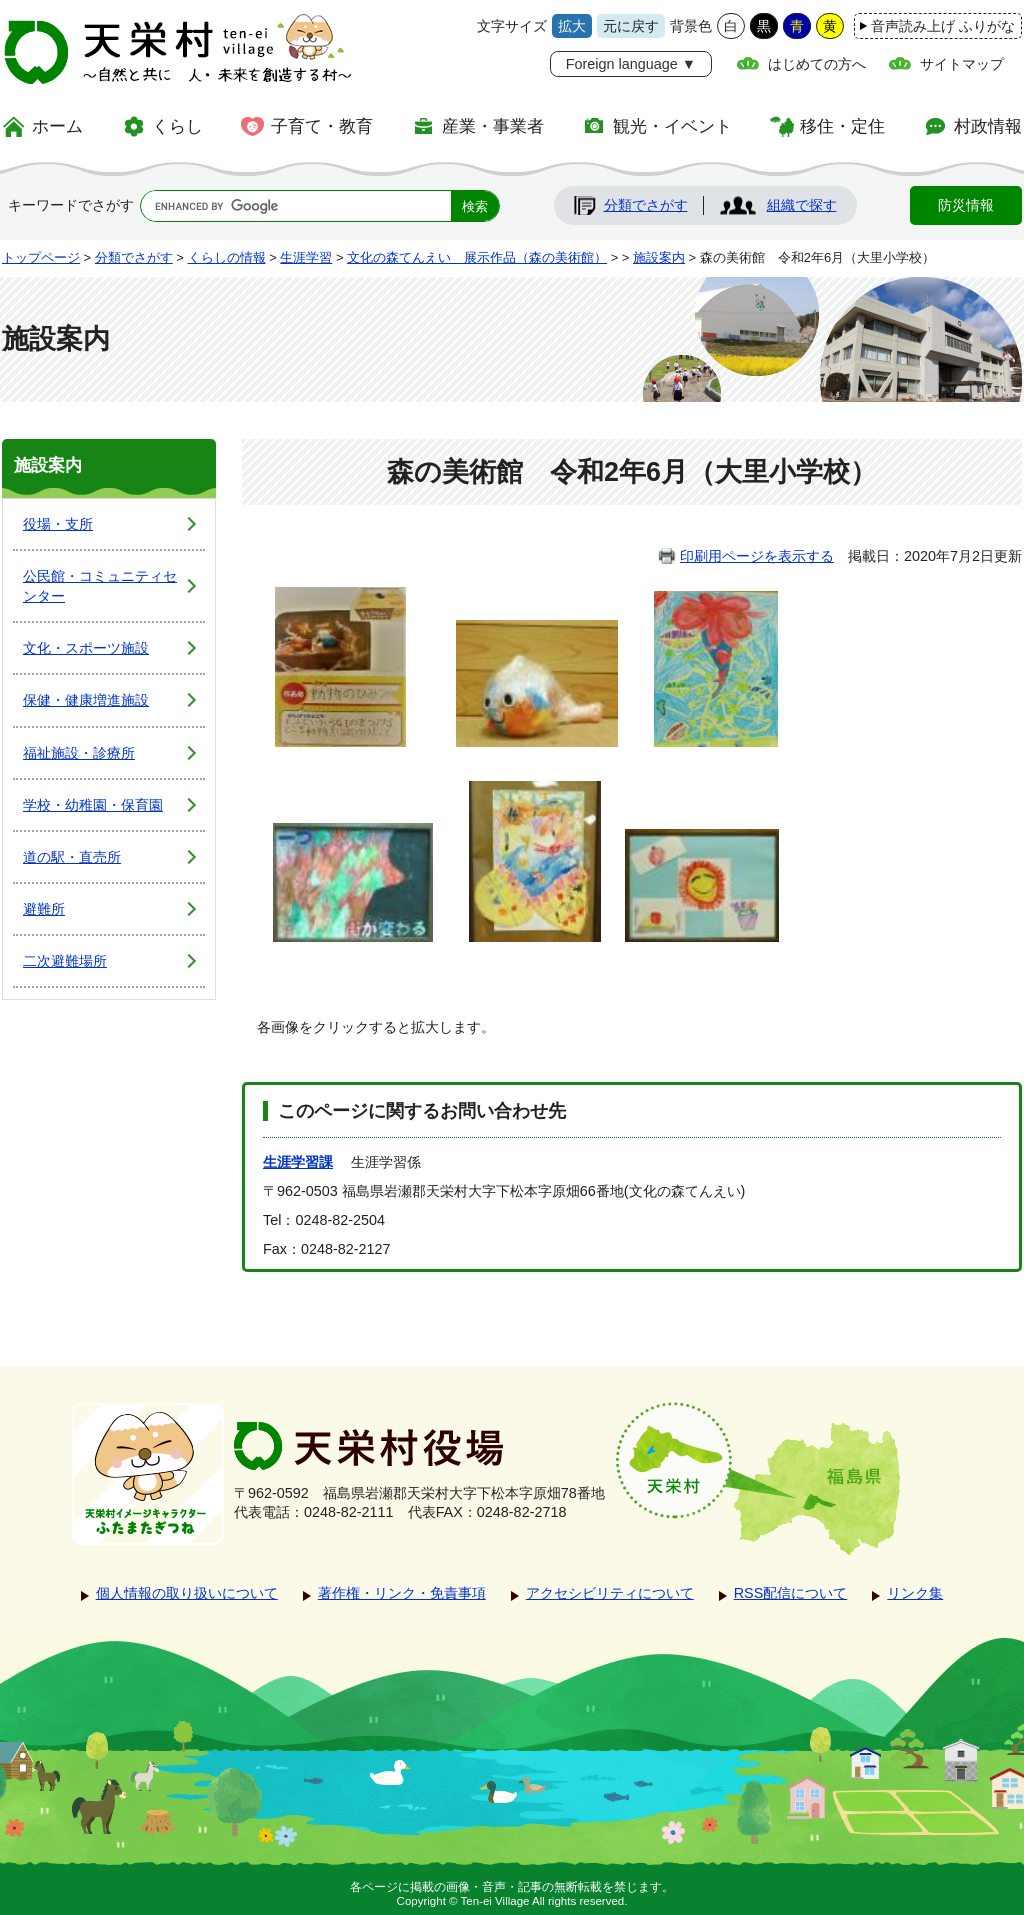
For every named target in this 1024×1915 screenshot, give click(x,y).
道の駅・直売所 (72, 857)
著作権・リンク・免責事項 (402, 1593)
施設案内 (659, 257)
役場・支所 (58, 524)
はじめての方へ (817, 64)
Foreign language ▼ (631, 64)
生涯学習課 (298, 1162)
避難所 (44, 909)
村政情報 (988, 126)
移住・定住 (842, 126)
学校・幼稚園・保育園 (93, 805)
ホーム (57, 126)
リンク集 (915, 1593)
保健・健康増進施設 (86, 700)
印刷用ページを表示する (757, 556)
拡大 (572, 26)
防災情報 (966, 205)
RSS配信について (791, 1593)
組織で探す (802, 205)
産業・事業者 (493, 126)
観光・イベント (672, 126)
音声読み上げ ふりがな (943, 26)
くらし (177, 126)
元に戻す (631, 26)
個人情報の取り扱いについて (187, 1593)
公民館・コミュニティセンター (100, 586)
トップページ (41, 257)
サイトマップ (962, 64)
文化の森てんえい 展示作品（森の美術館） (477, 257)
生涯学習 (306, 257)
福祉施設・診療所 (79, 753)
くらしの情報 (227, 257)
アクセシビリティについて (610, 1593)
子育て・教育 (322, 126)
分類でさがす (646, 205)
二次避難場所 (65, 961)
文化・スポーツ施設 (86, 648)
